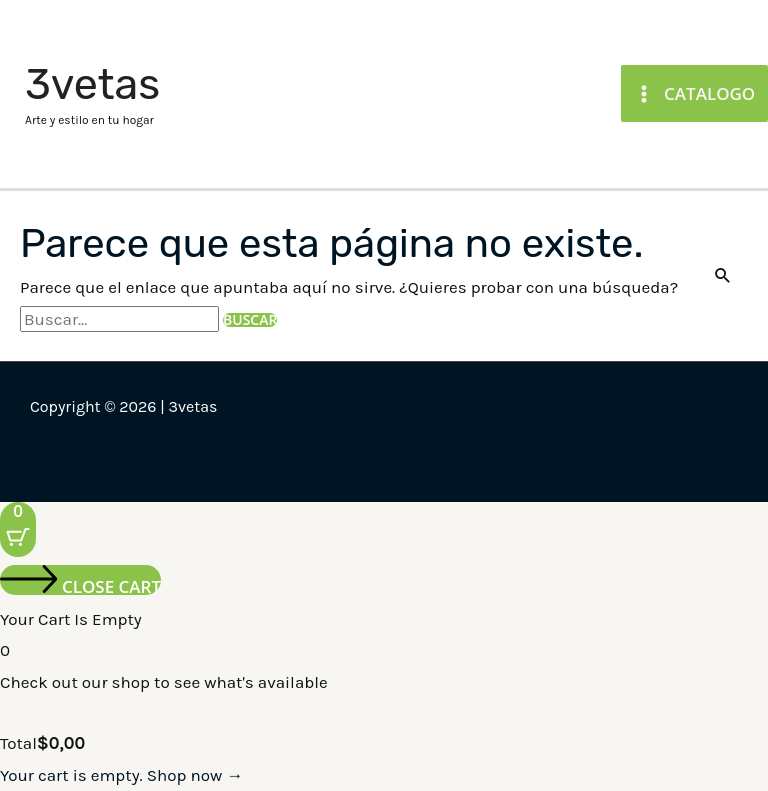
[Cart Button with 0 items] (18, 529)
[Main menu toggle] (694, 93)
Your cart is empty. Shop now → (121, 775)
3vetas (92, 84)
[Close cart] (80, 580)
